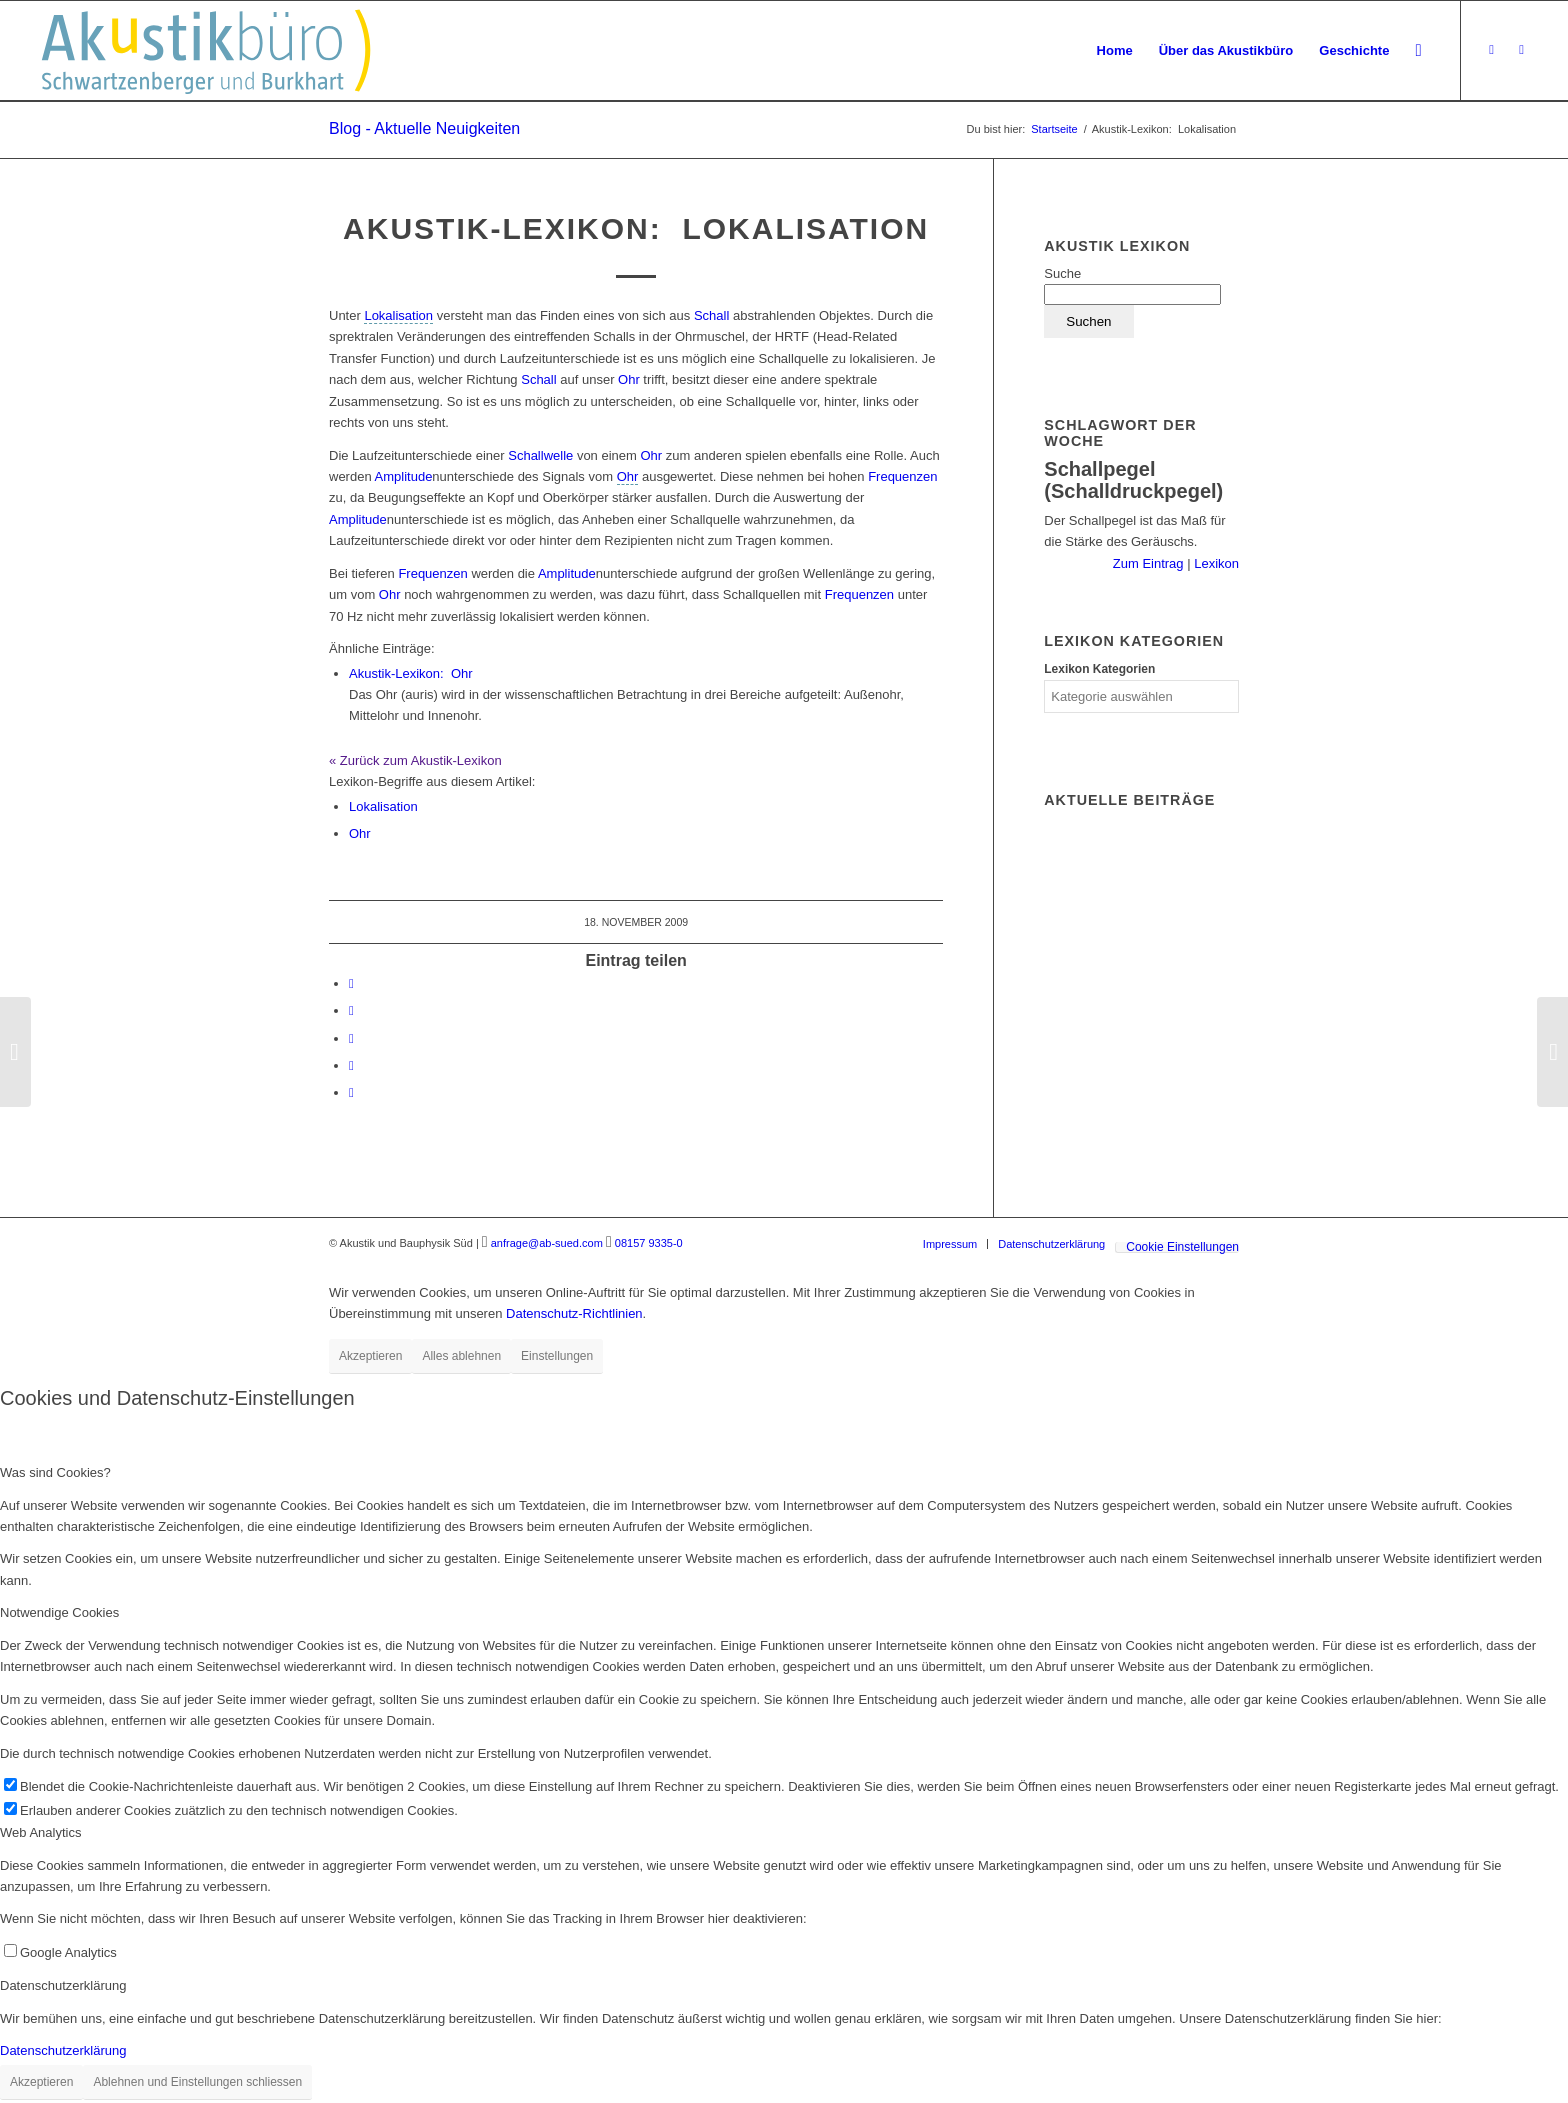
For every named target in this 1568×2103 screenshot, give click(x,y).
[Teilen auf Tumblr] (351, 1038)
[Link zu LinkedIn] (1522, 50)
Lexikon (1215, 563)
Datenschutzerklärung (63, 2050)
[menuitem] (1115, 51)
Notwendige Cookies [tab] (59, 1612)
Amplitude (404, 476)
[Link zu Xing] (1492, 50)
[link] (398, 316)
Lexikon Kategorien (1099, 669)
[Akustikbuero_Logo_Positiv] (206, 51)
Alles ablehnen (461, 1356)
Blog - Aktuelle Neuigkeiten (424, 128)
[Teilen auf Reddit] (351, 1065)
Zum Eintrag (1150, 563)
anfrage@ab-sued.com (547, 1243)
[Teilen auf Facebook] (351, 983)
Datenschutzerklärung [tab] (63, 1985)
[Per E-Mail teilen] (351, 1092)
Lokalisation (383, 806)
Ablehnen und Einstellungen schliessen (197, 2082)
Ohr (629, 379)
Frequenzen (902, 476)
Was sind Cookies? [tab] (55, 1472)
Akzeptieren (370, 1356)
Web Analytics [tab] (40, 1832)
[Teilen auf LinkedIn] (351, 1010)
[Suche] (1418, 51)
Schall (711, 315)
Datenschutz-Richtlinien (574, 1313)
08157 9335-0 (649, 1243)
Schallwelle (540, 455)
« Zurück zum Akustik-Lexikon (415, 760)
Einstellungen (557, 1356)
